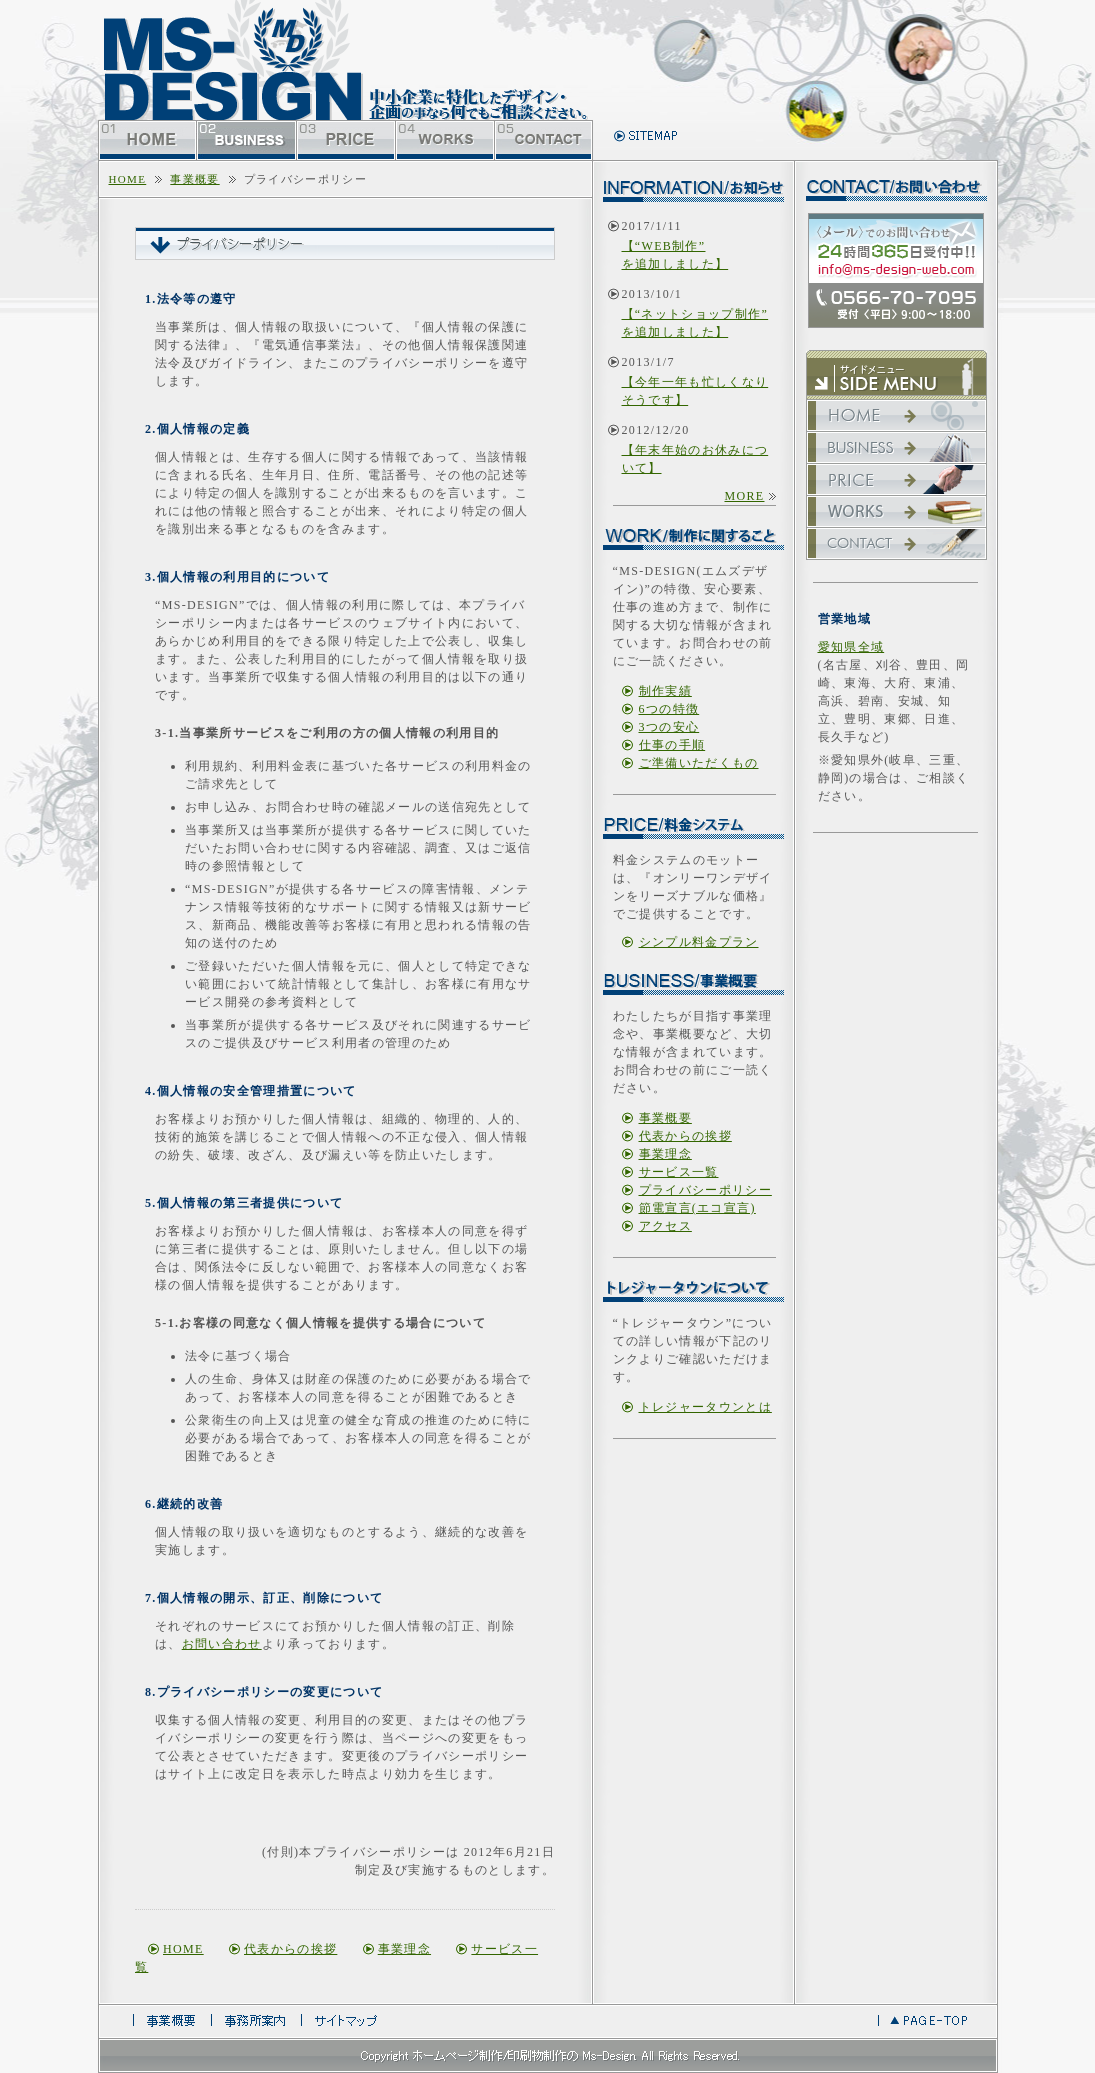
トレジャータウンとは (705, 1407)
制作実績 (665, 691)
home (128, 179)
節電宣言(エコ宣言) (697, 1208)
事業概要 (194, 179)
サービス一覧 (679, 1172)
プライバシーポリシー (705, 1190)
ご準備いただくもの (699, 763)
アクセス (665, 1226)
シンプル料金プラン (699, 942)
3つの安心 (669, 727)
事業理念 (404, 1949)
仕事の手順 (672, 745)
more (744, 496)
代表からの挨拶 (290, 1949)
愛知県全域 (851, 647)
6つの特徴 (669, 709)
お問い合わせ (222, 1644)
